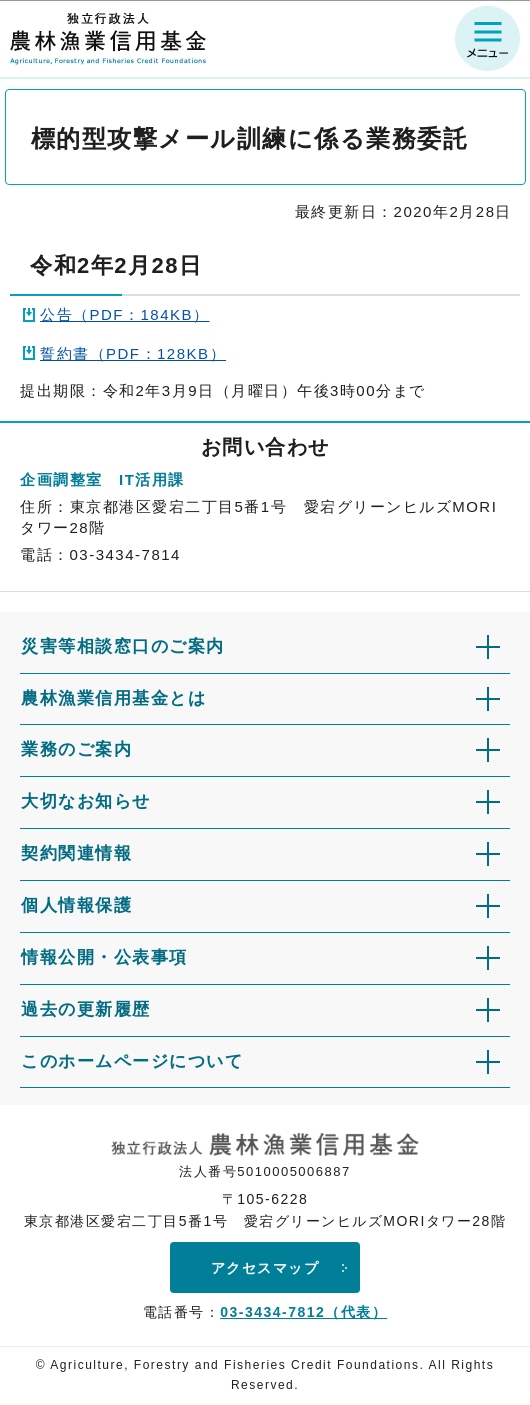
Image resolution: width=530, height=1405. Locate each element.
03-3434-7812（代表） (303, 1312)
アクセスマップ (265, 1268)
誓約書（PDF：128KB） (133, 353)
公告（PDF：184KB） (125, 314)
